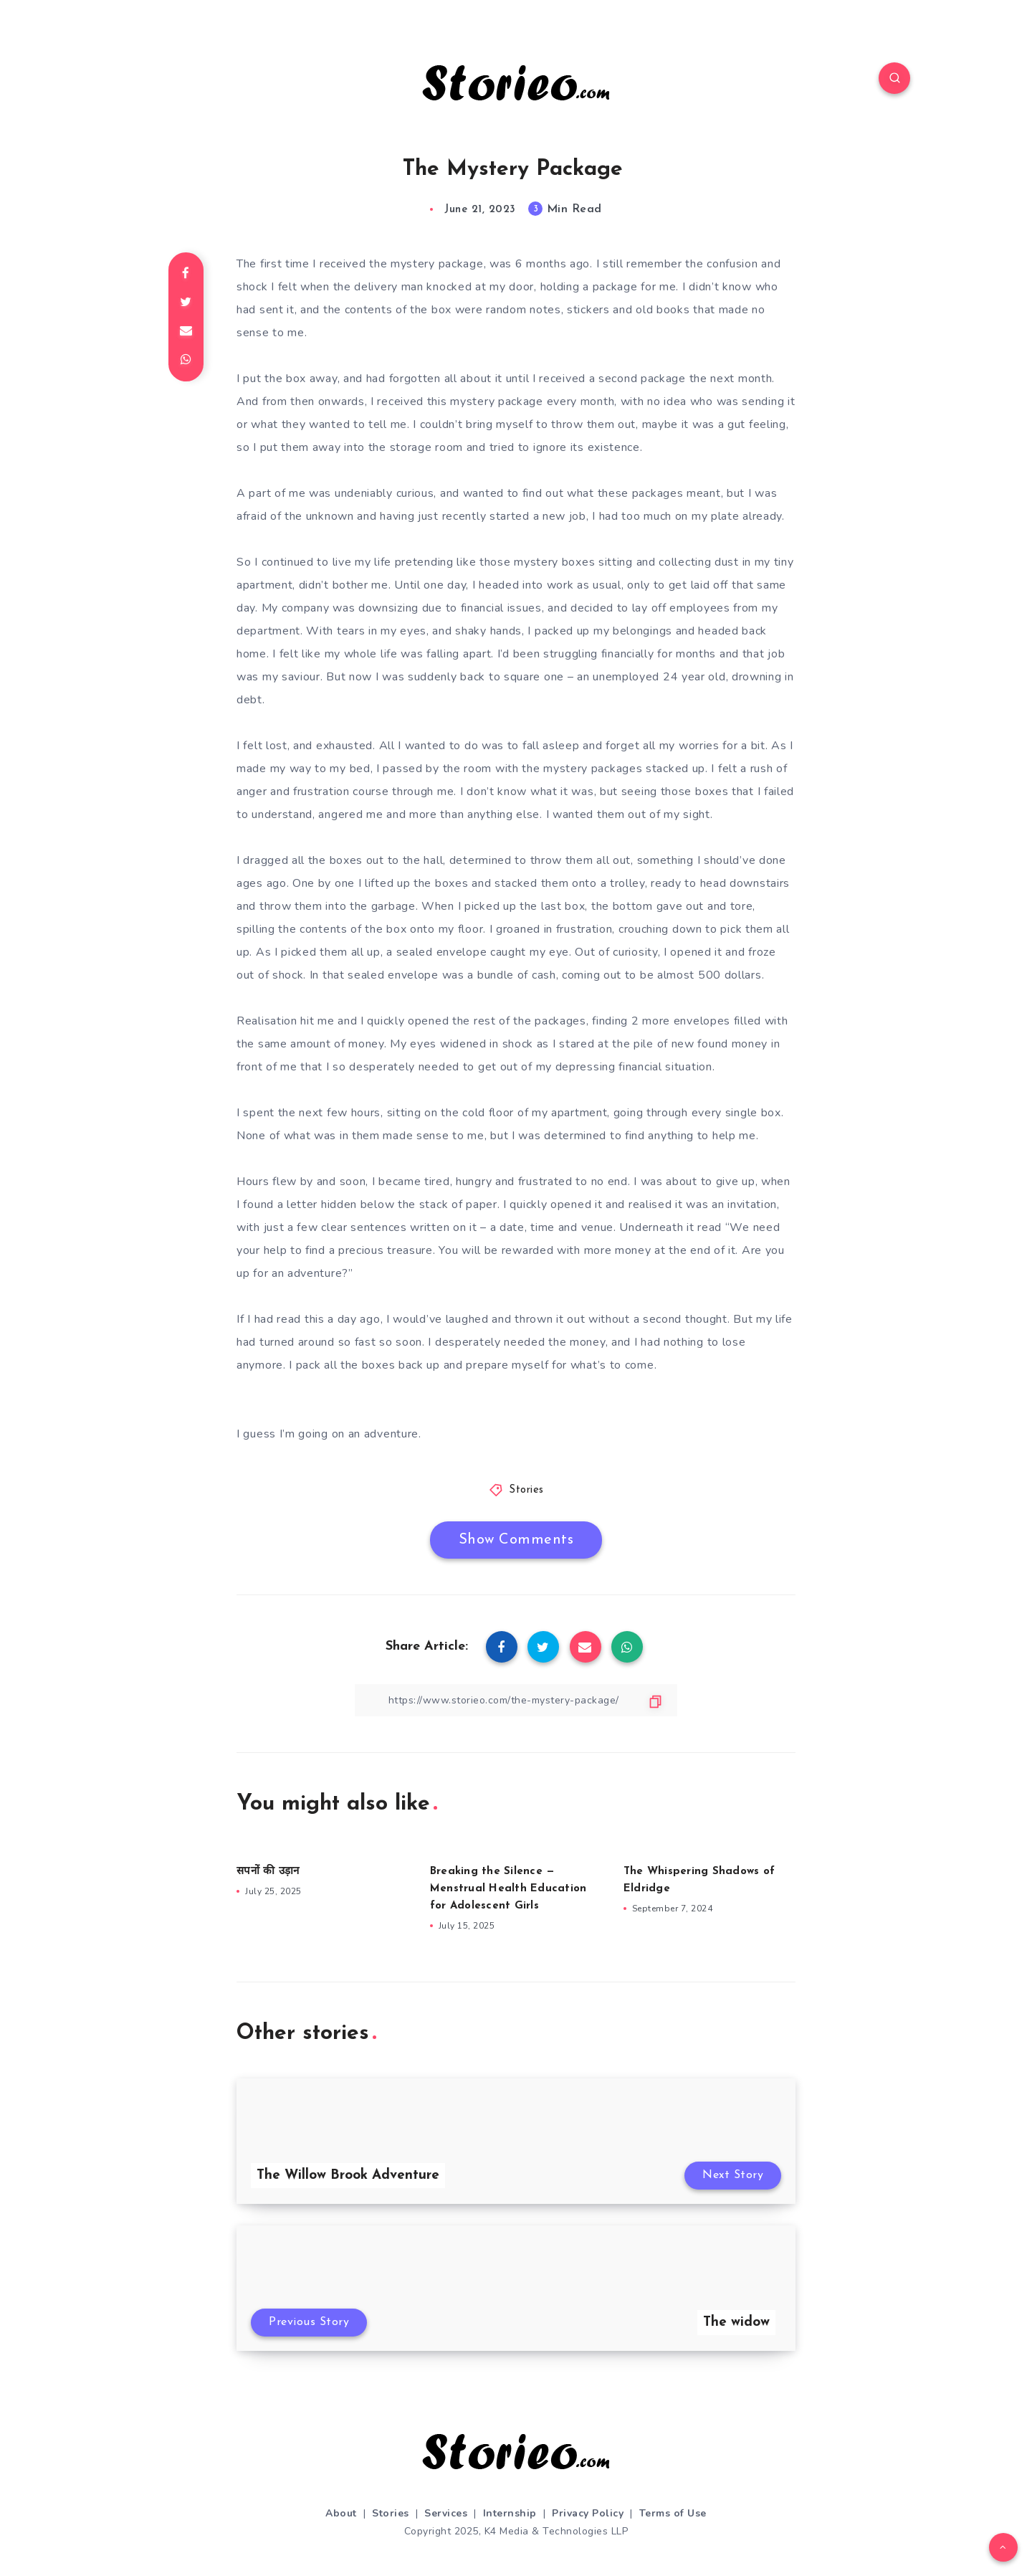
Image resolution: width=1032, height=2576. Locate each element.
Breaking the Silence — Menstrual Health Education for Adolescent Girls (508, 1888)
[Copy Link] (516, 1700)
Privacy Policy (588, 2513)
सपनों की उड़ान (267, 1871)
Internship (510, 2513)
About (341, 2513)
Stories (526, 1490)
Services (445, 2513)
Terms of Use (673, 2513)
